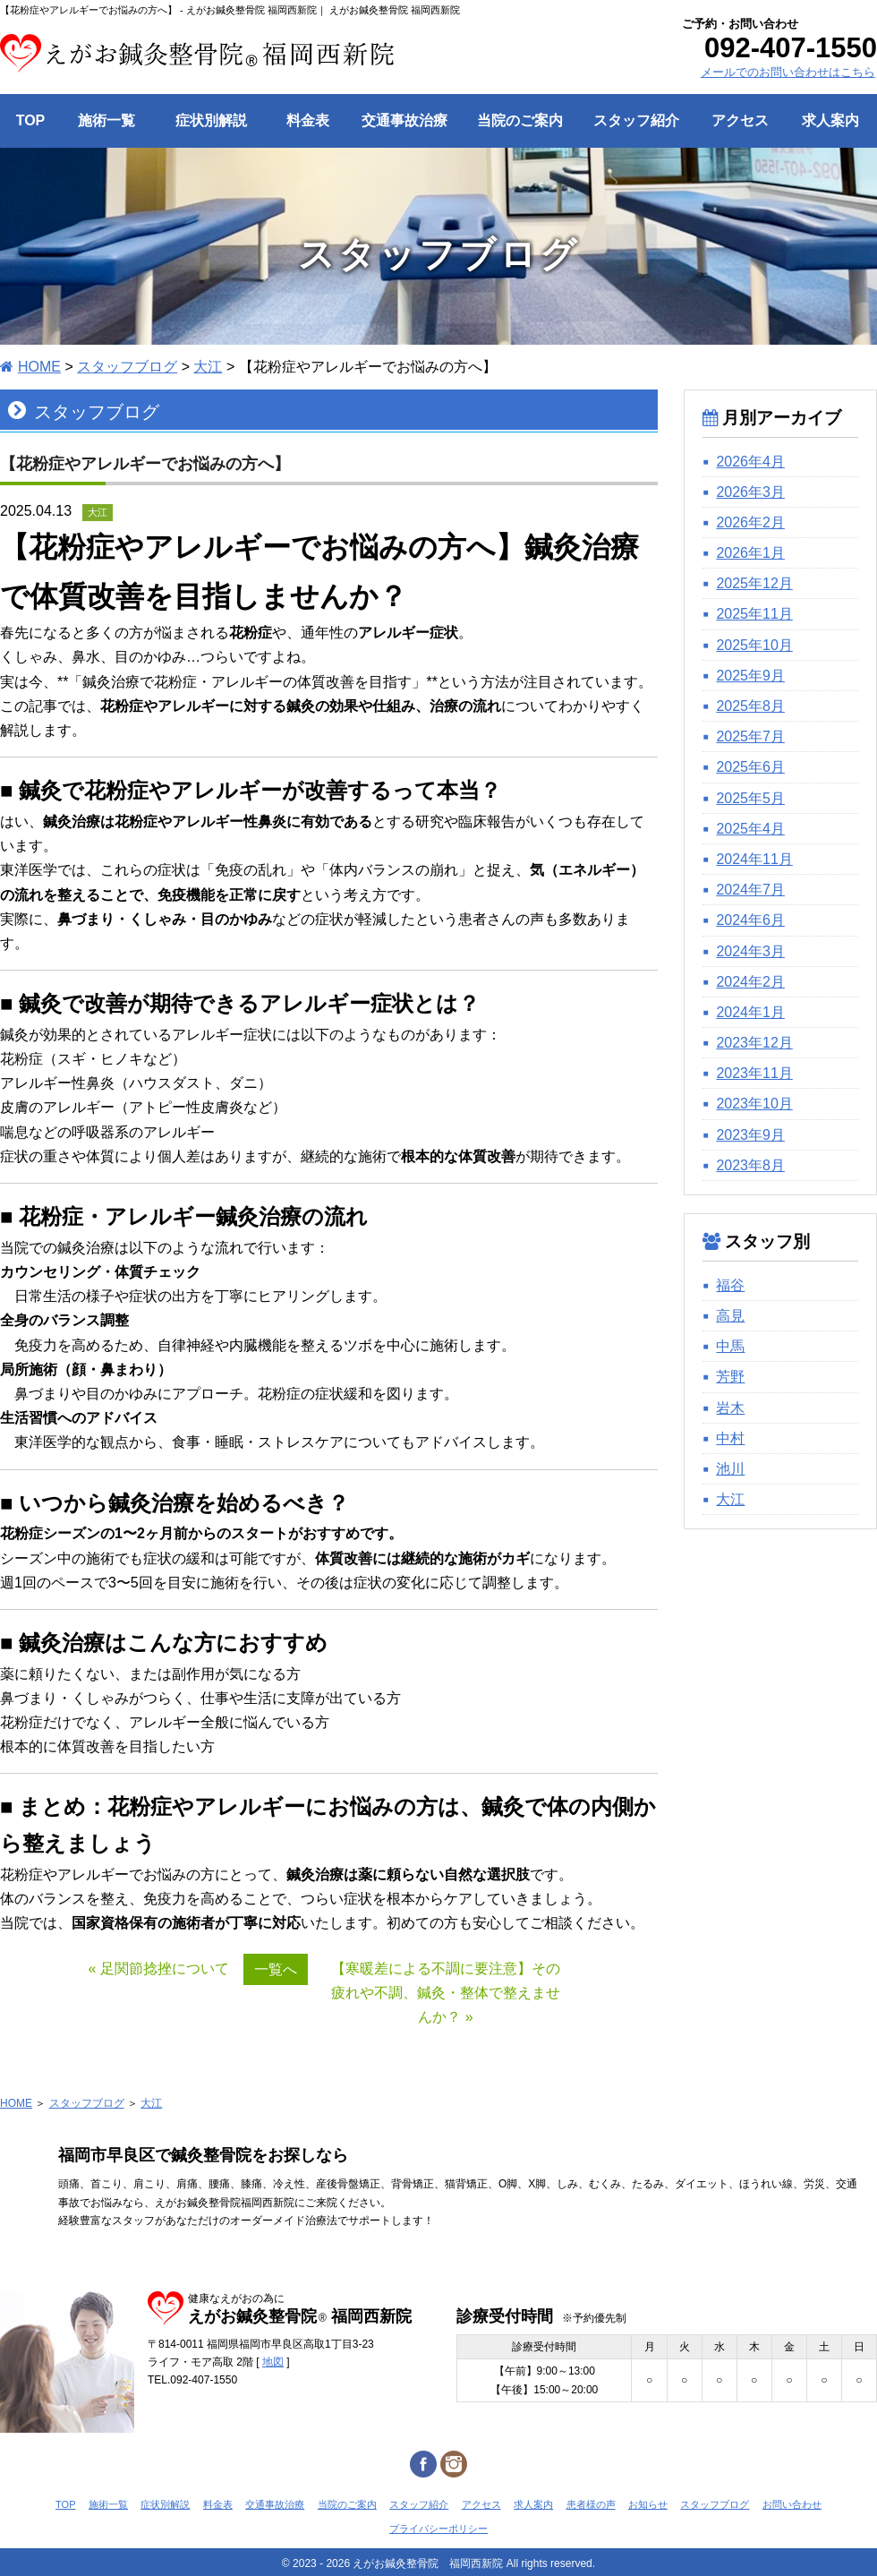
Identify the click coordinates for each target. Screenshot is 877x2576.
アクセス (481, 2504)
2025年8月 (750, 706)
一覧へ (275, 1969)
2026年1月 (750, 553)
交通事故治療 (274, 2504)
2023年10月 (754, 1103)
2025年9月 (750, 675)
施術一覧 (108, 2504)
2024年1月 (750, 1012)
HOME (16, 2103)
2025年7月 (750, 736)
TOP (65, 2504)
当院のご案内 (347, 2504)
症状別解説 (165, 2504)
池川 (730, 1468)
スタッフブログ (86, 2103)
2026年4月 (750, 461)
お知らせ (648, 2504)
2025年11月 (754, 613)
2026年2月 (750, 522)
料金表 (218, 2504)
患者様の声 (591, 2504)
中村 (730, 1438)
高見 (730, 1315)
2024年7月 (750, 889)
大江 (730, 1499)
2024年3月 (750, 951)
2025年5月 (750, 798)
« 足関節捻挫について (159, 1968)
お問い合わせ (792, 2504)
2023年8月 (750, 1165)
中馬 (730, 1346)
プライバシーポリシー (438, 2528)
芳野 (730, 1376)
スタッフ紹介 (418, 2504)
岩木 (730, 1408)
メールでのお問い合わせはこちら (788, 72)
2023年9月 (750, 1135)
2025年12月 (754, 583)
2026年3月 (750, 492)
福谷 (730, 1285)
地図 (273, 2362)
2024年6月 (750, 920)
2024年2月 (750, 981)
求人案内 (533, 2504)
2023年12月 (754, 1042)
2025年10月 (754, 645)
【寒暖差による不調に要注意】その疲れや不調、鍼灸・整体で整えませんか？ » (445, 1992)
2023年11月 (754, 1073)
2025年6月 (750, 767)
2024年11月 (754, 859)
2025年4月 (750, 828)
